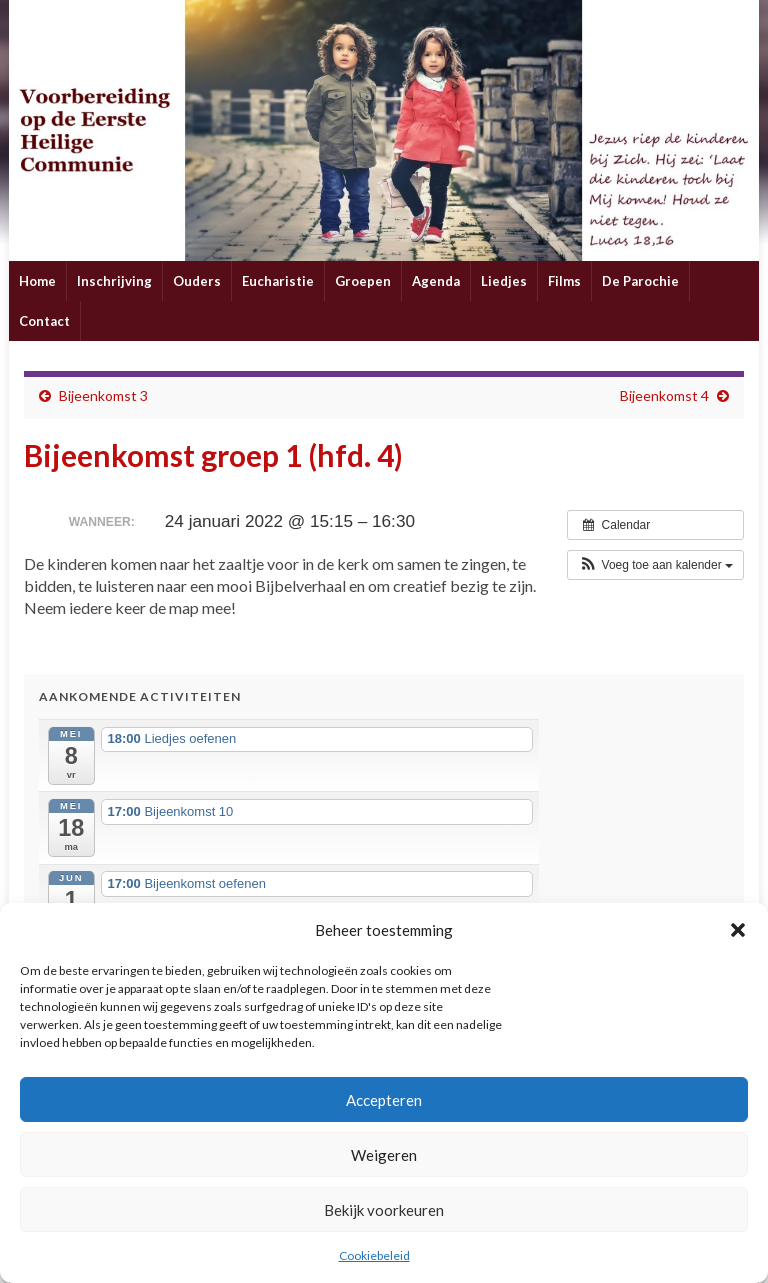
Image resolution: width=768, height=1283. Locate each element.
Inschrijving (114, 281)
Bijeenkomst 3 (103, 395)
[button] (738, 930)
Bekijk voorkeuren (384, 1210)
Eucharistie (278, 281)
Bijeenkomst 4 (664, 395)
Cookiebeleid (374, 1255)
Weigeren (384, 1155)
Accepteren (384, 1100)
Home (37, 281)
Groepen (363, 281)
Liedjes (504, 281)
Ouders (197, 281)
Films (564, 281)
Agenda (436, 281)
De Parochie (640, 281)
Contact (44, 321)
